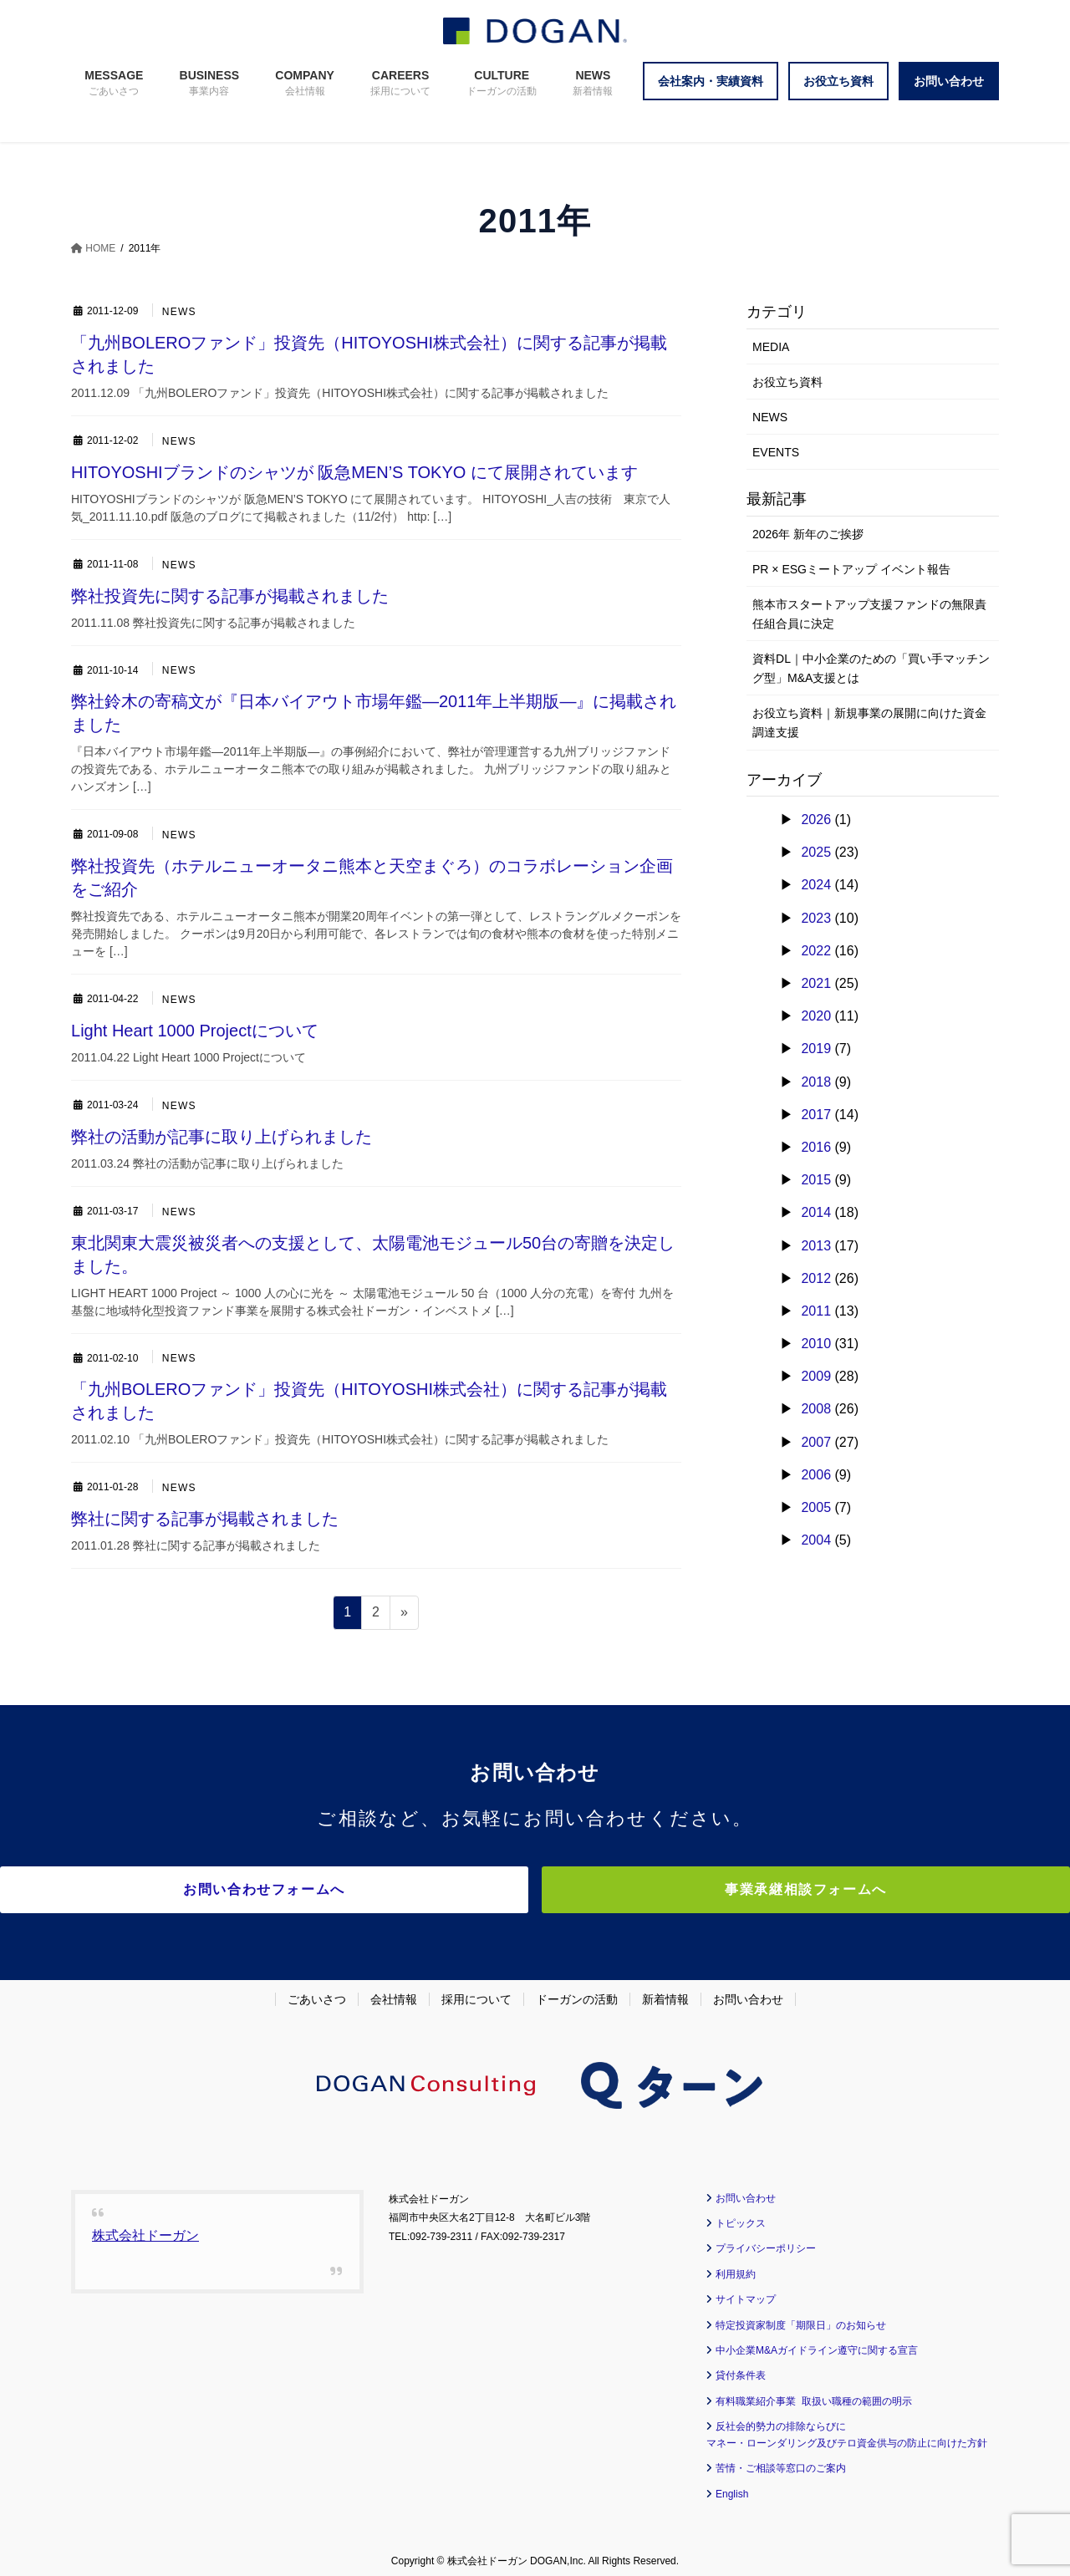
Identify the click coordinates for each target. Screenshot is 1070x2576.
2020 (816, 1016)
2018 (816, 1082)
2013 (816, 1246)
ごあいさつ (317, 1991)
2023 (816, 918)
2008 (816, 1409)
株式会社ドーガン (145, 2227)
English (732, 2486)
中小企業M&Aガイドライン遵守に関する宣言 (817, 2343)
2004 (816, 1540)
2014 (816, 1212)
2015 (816, 1180)
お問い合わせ (748, 1991)
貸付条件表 (741, 2368)
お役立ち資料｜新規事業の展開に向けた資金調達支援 (869, 722)
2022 (816, 951)
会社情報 (393, 1991)
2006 (816, 1475)
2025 (816, 852)
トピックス (741, 2216)
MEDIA (770, 347)
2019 (816, 1048)
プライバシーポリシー (766, 2241)
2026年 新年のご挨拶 (808, 534)
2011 (816, 1311)
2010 (816, 1343)
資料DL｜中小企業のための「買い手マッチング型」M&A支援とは (871, 668)
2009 (816, 1376)
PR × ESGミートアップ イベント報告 (851, 569)
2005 (816, 1507)
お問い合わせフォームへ (389, 1889)
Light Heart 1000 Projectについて (194, 1030)
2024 (816, 885)
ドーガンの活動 (577, 1991)
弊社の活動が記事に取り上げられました (221, 1137)
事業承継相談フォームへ (681, 1889)
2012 (816, 1278)
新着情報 (665, 1991)
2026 (816, 819)
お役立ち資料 (787, 382)
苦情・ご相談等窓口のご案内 (781, 2461)
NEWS (180, 312)
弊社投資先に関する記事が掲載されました (230, 596)
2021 (816, 983)
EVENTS (775, 452)
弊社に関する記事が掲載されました (205, 1518)
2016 (816, 1147)
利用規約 (736, 2266)
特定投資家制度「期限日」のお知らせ (801, 2317)
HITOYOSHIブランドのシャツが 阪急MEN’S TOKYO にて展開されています (354, 472)
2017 (816, 1114)
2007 (816, 1442)
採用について (476, 1991)
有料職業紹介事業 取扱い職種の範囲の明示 (814, 2393)
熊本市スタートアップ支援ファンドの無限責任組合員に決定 (869, 614)
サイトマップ (746, 2292)
